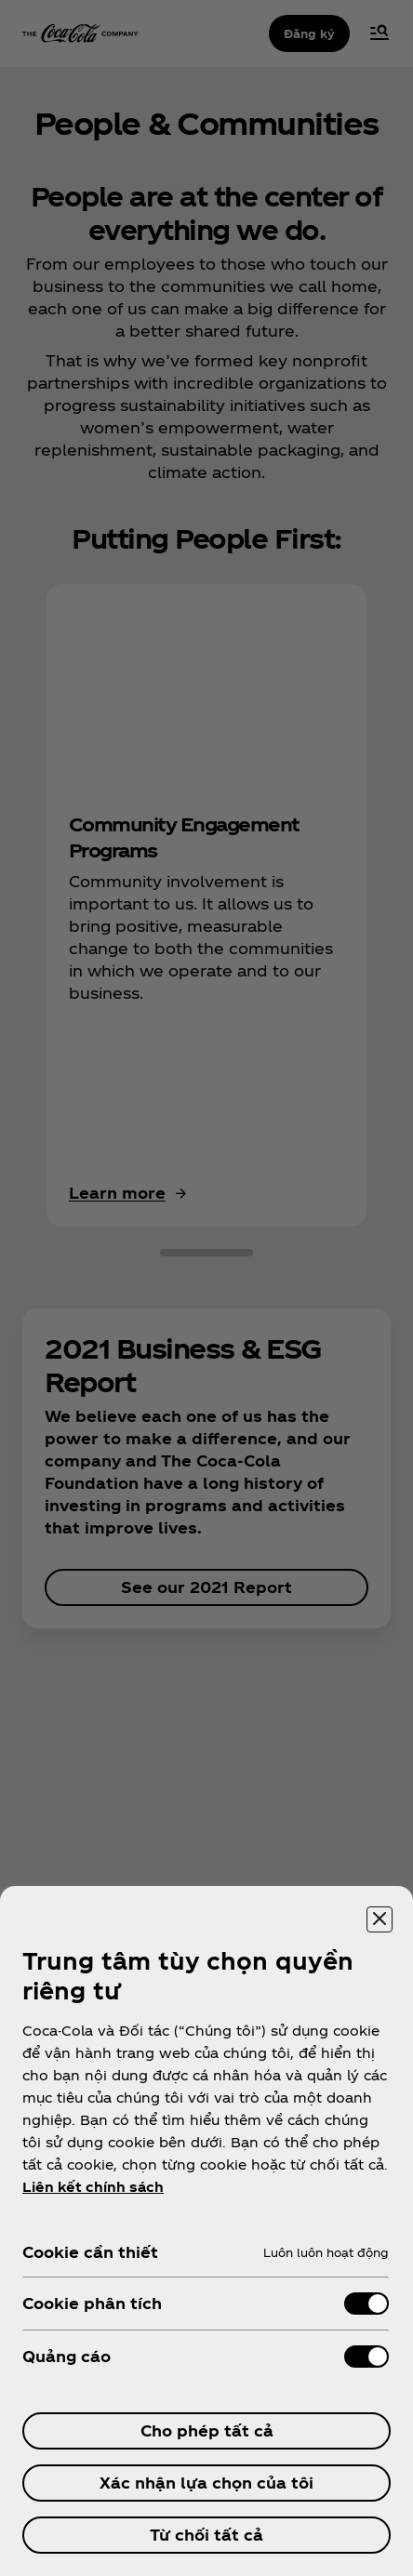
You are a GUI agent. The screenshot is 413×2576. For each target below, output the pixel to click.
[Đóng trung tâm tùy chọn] (379, 1919)
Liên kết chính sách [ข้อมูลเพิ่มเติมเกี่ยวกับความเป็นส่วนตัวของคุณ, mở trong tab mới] (93, 2187)
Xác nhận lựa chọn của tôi (206, 2482)
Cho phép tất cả (206, 2430)
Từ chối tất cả (206, 2534)
